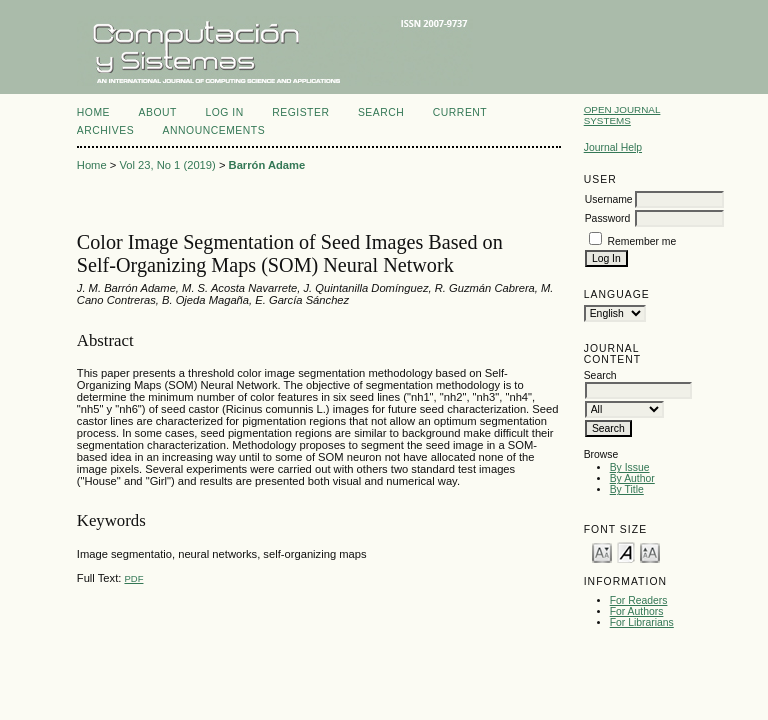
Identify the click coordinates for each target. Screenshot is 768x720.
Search (381, 112)
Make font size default (626, 551)
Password (608, 218)
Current (460, 112)
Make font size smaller (602, 551)
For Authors (637, 611)
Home (93, 112)
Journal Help (613, 147)
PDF (133, 578)
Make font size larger (650, 551)
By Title (627, 489)
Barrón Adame (267, 165)
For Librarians (642, 622)
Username (609, 199)
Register (300, 112)
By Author (632, 478)
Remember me (642, 241)
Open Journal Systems (622, 115)
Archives (105, 130)
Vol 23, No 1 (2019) (167, 165)
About (158, 112)
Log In (224, 112)
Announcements (214, 130)
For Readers (639, 600)
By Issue (630, 467)
